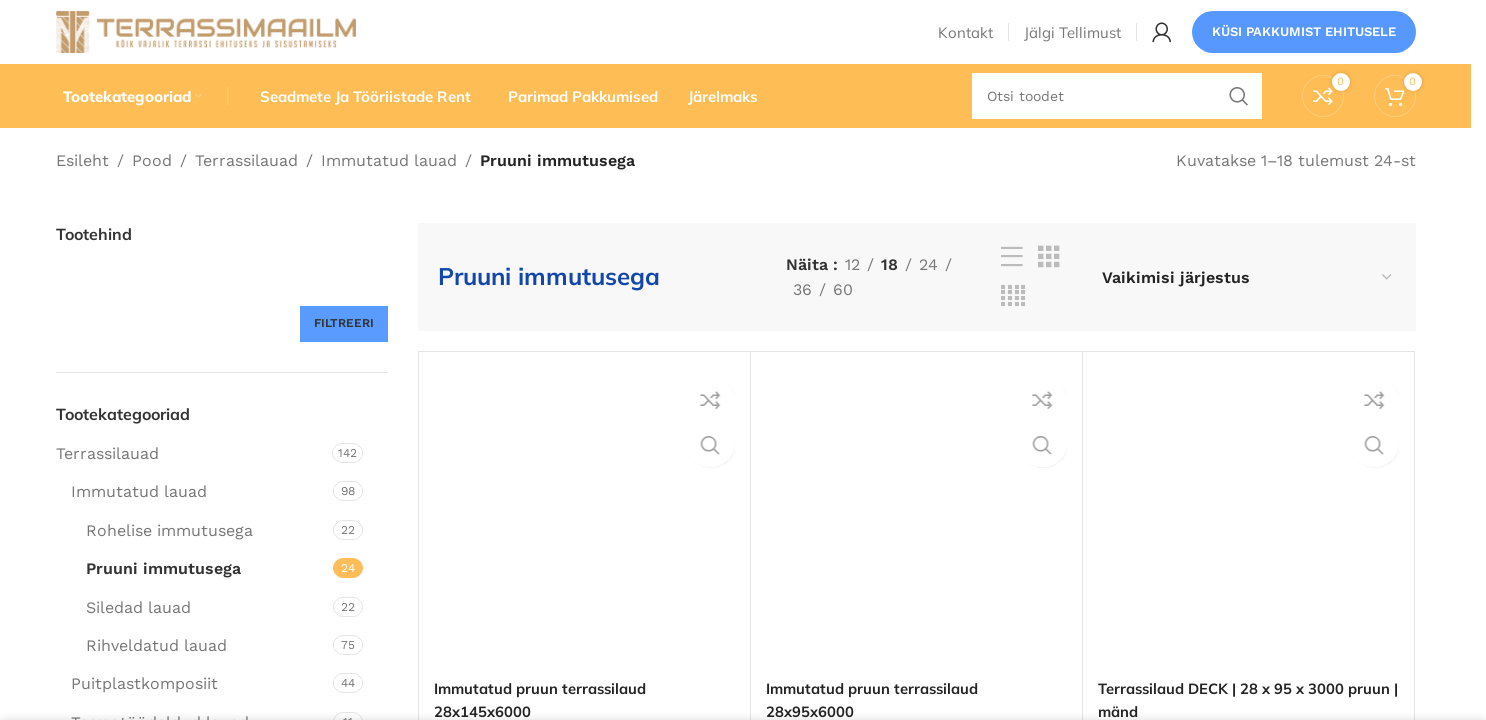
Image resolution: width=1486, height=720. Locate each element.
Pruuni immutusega (163, 601)
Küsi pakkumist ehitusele (1304, 44)
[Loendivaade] (1012, 290)
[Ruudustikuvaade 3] (1049, 290)
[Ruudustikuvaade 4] (1013, 329)
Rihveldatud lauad (156, 677)
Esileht (82, 192)
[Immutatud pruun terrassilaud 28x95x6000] (916, 550)
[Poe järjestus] (1247, 309)
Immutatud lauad (389, 192)
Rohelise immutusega (169, 562)
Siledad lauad (138, 639)
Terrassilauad (246, 192)
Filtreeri (344, 356)
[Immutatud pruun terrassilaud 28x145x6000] (584, 550)
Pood (152, 192)
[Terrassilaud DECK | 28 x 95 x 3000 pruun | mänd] (1248, 550)
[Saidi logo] (206, 43)
